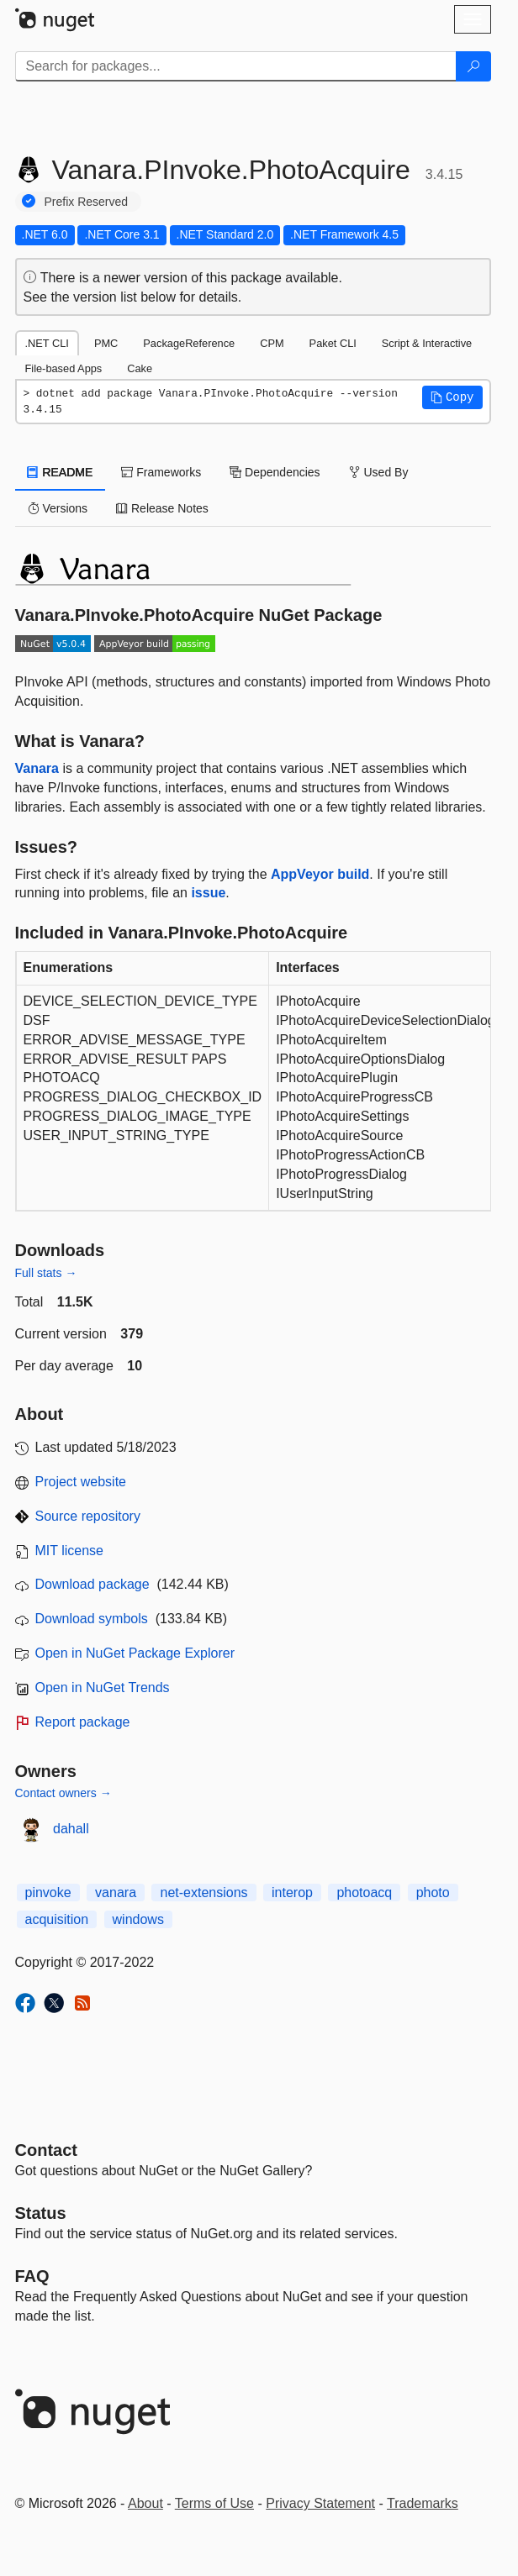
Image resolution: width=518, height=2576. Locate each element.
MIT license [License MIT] (69, 1550)
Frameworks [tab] (161, 472)
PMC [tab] (106, 343)
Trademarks (422, 2503)
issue (208, 893)
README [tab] (60, 472)
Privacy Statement (320, 2503)
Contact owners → (63, 1793)
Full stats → (46, 1273)
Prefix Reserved (87, 201)
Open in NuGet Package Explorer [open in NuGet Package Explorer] (135, 1653)
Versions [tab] (58, 508)
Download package (92, 1584)
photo (433, 1892)
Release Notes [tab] (162, 508)
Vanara (37, 768)
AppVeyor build (320, 874)
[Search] (473, 66)
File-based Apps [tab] (64, 368)
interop (292, 1892)
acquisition (57, 1919)
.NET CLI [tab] (47, 343)
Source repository (87, 1516)
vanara (115, 1892)
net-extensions (203, 1892)
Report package (82, 1722)
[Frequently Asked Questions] (32, 2276)
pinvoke (48, 1892)
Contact (46, 2150)
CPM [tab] (271, 343)
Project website (81, 1482)
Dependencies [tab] (275, 472)
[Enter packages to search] (236, 66)
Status (40, 2213)
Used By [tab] (379, 472)
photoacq (364, 1892)
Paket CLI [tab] (333, 343)
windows (138, 1919)
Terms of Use (214, 2503)
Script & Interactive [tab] (427, 343)
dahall (71, 1829)
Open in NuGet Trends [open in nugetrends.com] (102, 1687)
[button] (452, 397)
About (145, 2503)
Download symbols (91, 1618)
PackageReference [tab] (189, 343)
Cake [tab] (139, 368)
